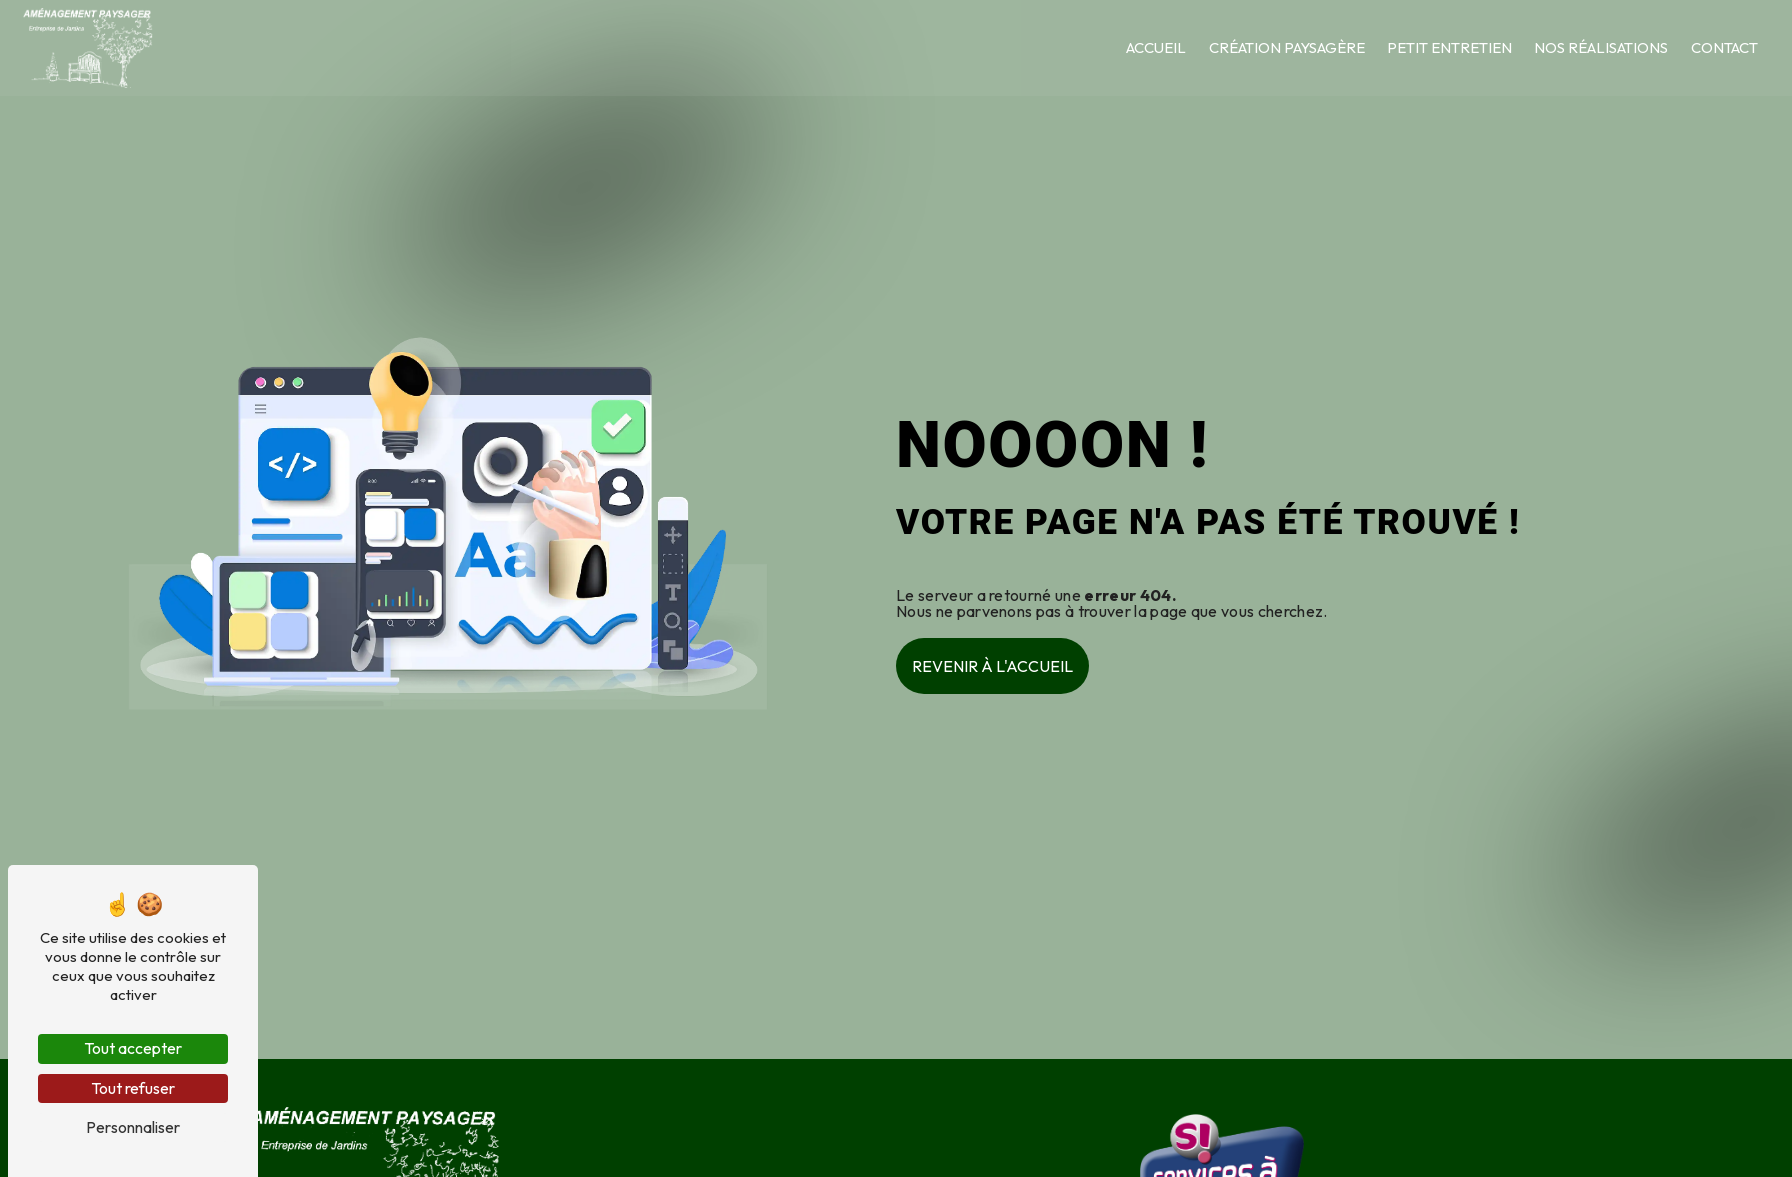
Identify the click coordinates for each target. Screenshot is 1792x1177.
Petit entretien (1448, 47)
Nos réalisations (1600, 47)
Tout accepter (133, 1048)
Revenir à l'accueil (992, 666)
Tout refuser (133, 1088)
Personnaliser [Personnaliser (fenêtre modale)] (133, 1127)
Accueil (1155, 47)
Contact (1723, 47)
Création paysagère (1286, 47)
